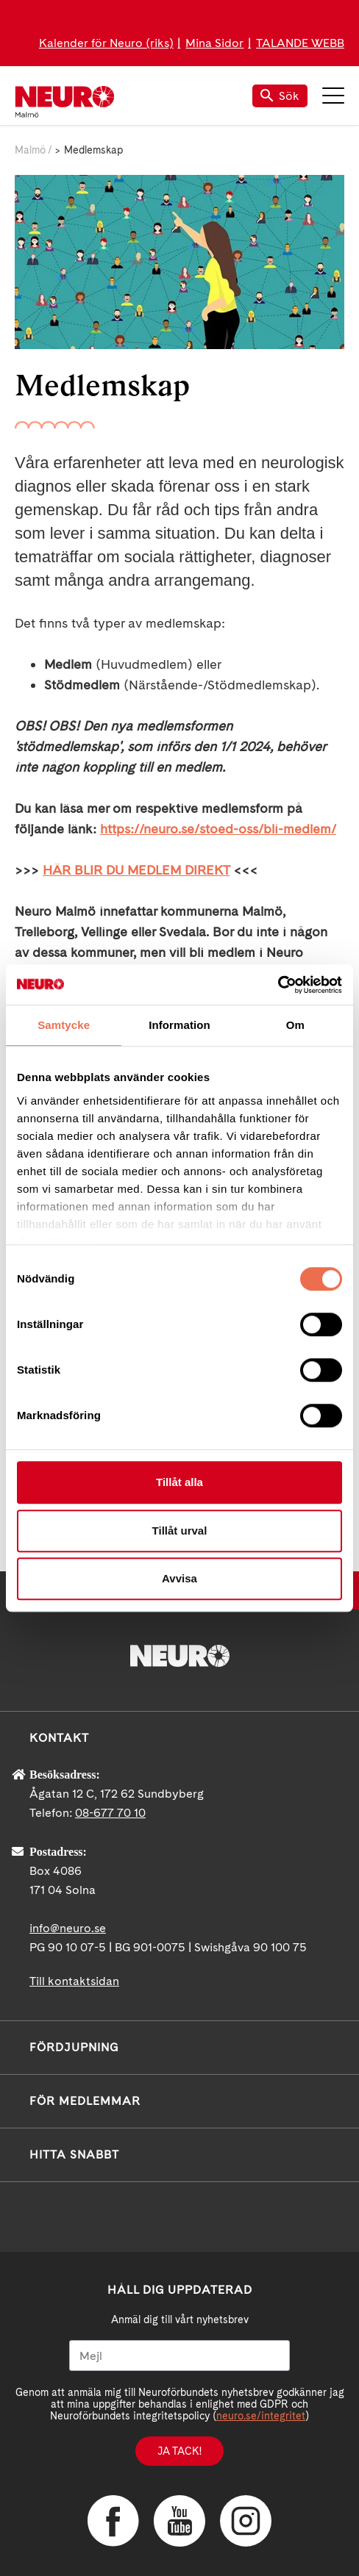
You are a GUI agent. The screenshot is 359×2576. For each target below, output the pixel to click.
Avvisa (179, 1578)
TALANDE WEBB (300, 43)
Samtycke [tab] (64, 1025)
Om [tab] (295, 1025)
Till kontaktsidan (74, 1981)
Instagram (245, 2521)
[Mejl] (179, 2355)
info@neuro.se (67, 1928)
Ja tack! (179, 2451)
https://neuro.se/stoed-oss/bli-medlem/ (218, 828)
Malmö (30, 150)
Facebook (113, 2521)
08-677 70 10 (110, 1813)
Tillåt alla (179, 1482)
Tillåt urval (179, 1530)
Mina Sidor (214, 43)
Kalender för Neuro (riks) (106, 43)
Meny (333, 95)
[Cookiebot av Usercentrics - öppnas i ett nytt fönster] (277, 984)
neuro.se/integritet (260, 2416)
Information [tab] (179, 1025)
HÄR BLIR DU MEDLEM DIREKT (136, 870)
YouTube (179, 2521)
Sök (279, 96)
